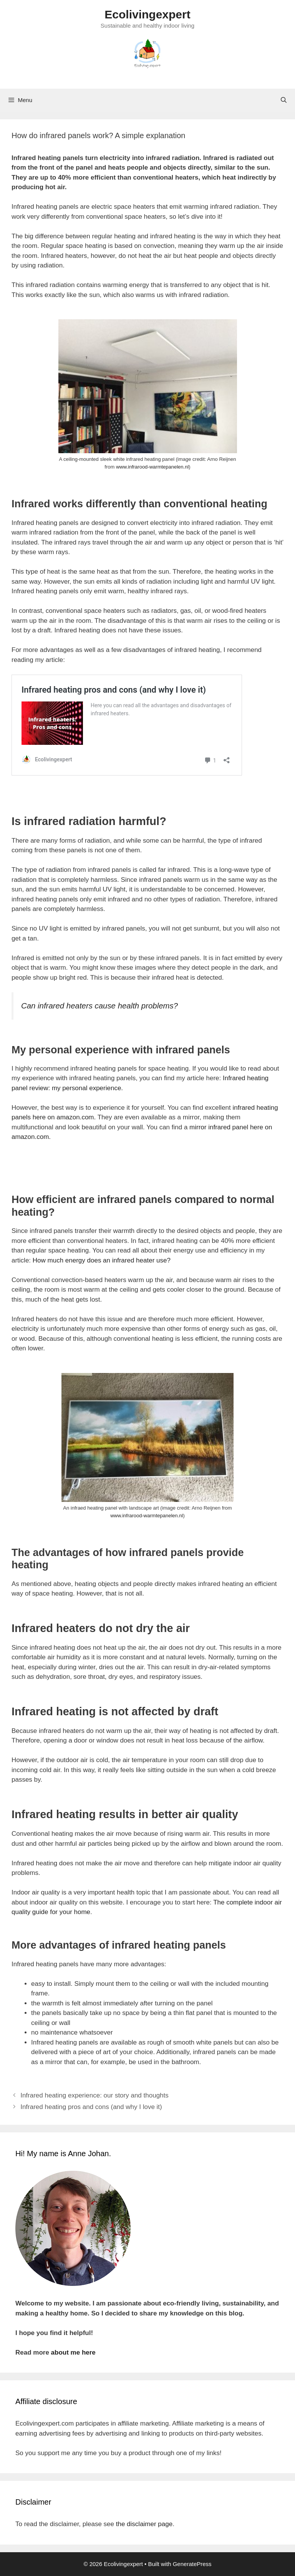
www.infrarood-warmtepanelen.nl (152, 467)
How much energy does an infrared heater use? (102, 1260)
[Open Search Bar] (283, 100)
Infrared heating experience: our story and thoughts (94, 2095)
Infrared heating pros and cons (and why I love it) (91, 2107)
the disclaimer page (144, 2524)
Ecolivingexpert (147, 14)
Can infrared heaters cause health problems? (99, 1006)
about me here (73, 2352)
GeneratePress (192, 2564)
